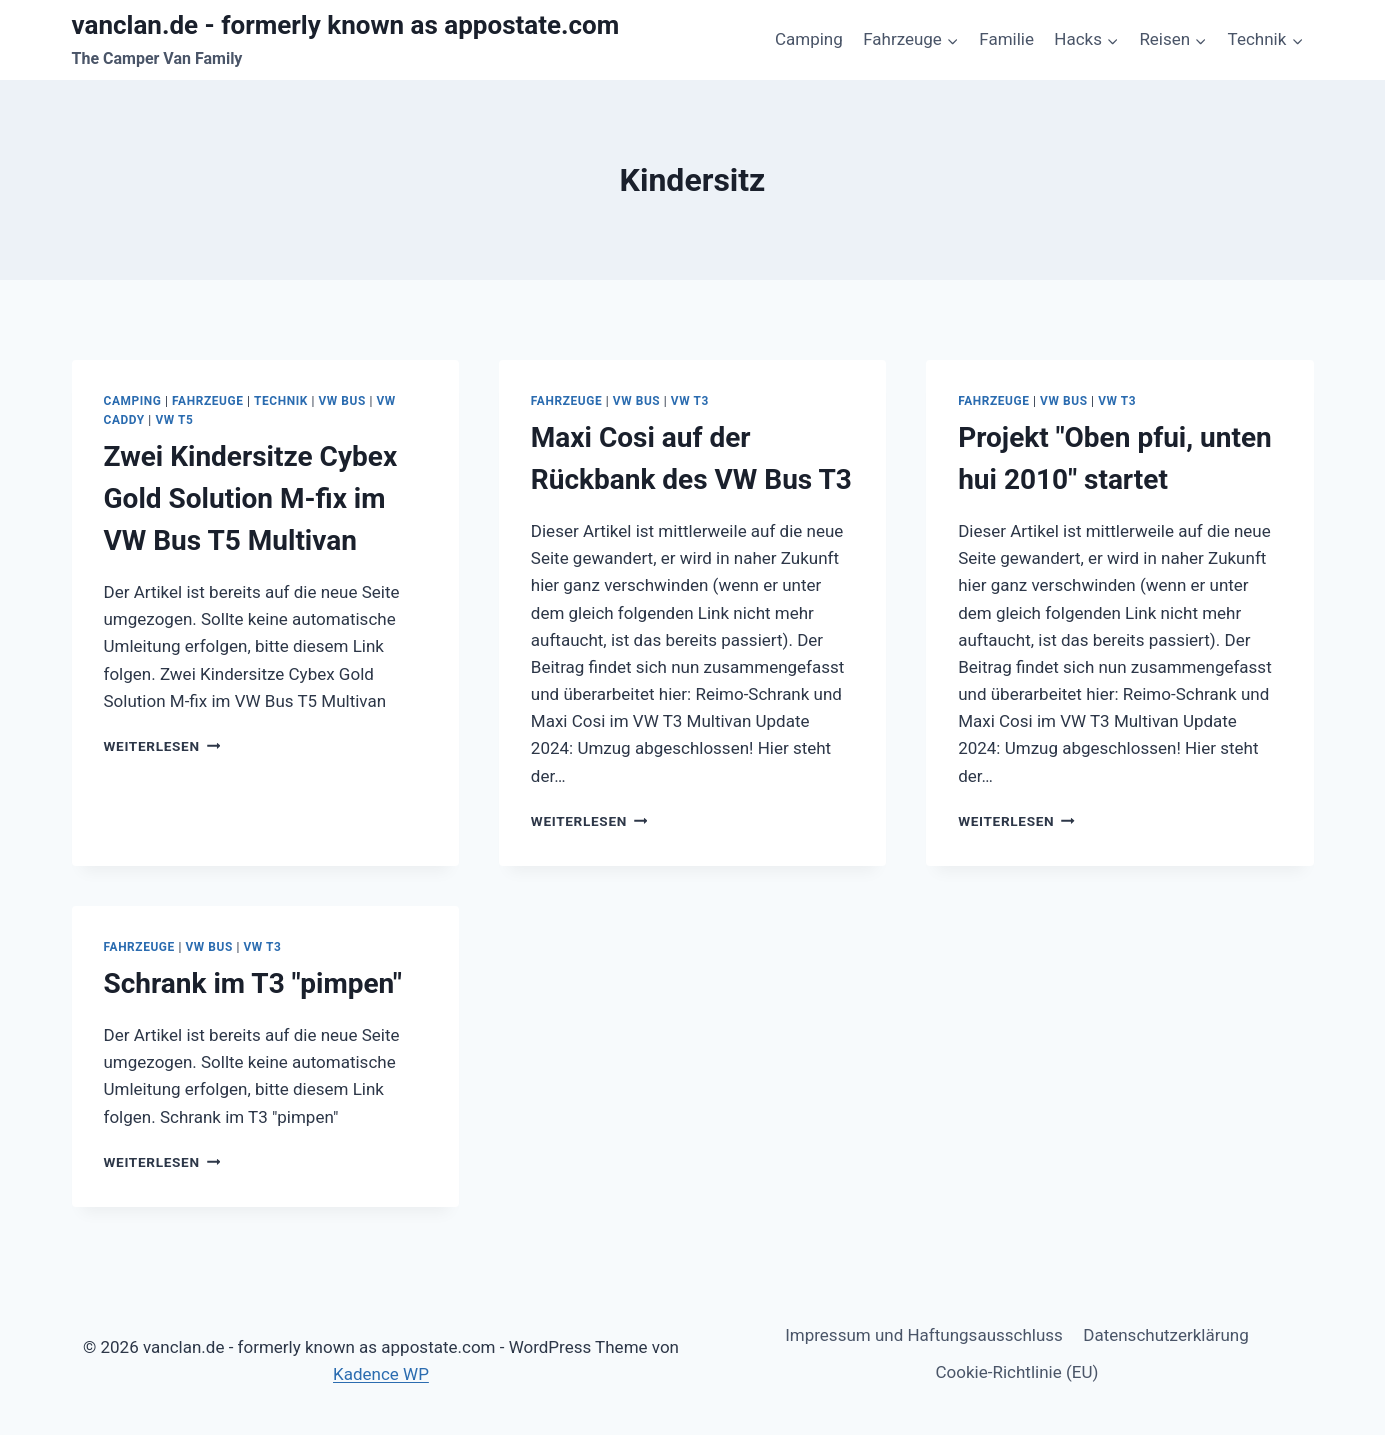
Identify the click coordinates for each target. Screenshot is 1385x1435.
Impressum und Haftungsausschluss (924, 1335)
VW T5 (174, 420)
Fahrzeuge (207, 401)
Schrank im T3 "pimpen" (253, 983)
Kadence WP (381, 1374)
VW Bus (341, 401)
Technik (281, 401)
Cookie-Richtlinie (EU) (1017, 1372)
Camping (809, 39)
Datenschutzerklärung (1165, 1335)
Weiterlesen (162, 746)
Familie (1006, 39)
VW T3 (690, 401)
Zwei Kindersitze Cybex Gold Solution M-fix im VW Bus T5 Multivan (251, 498)
